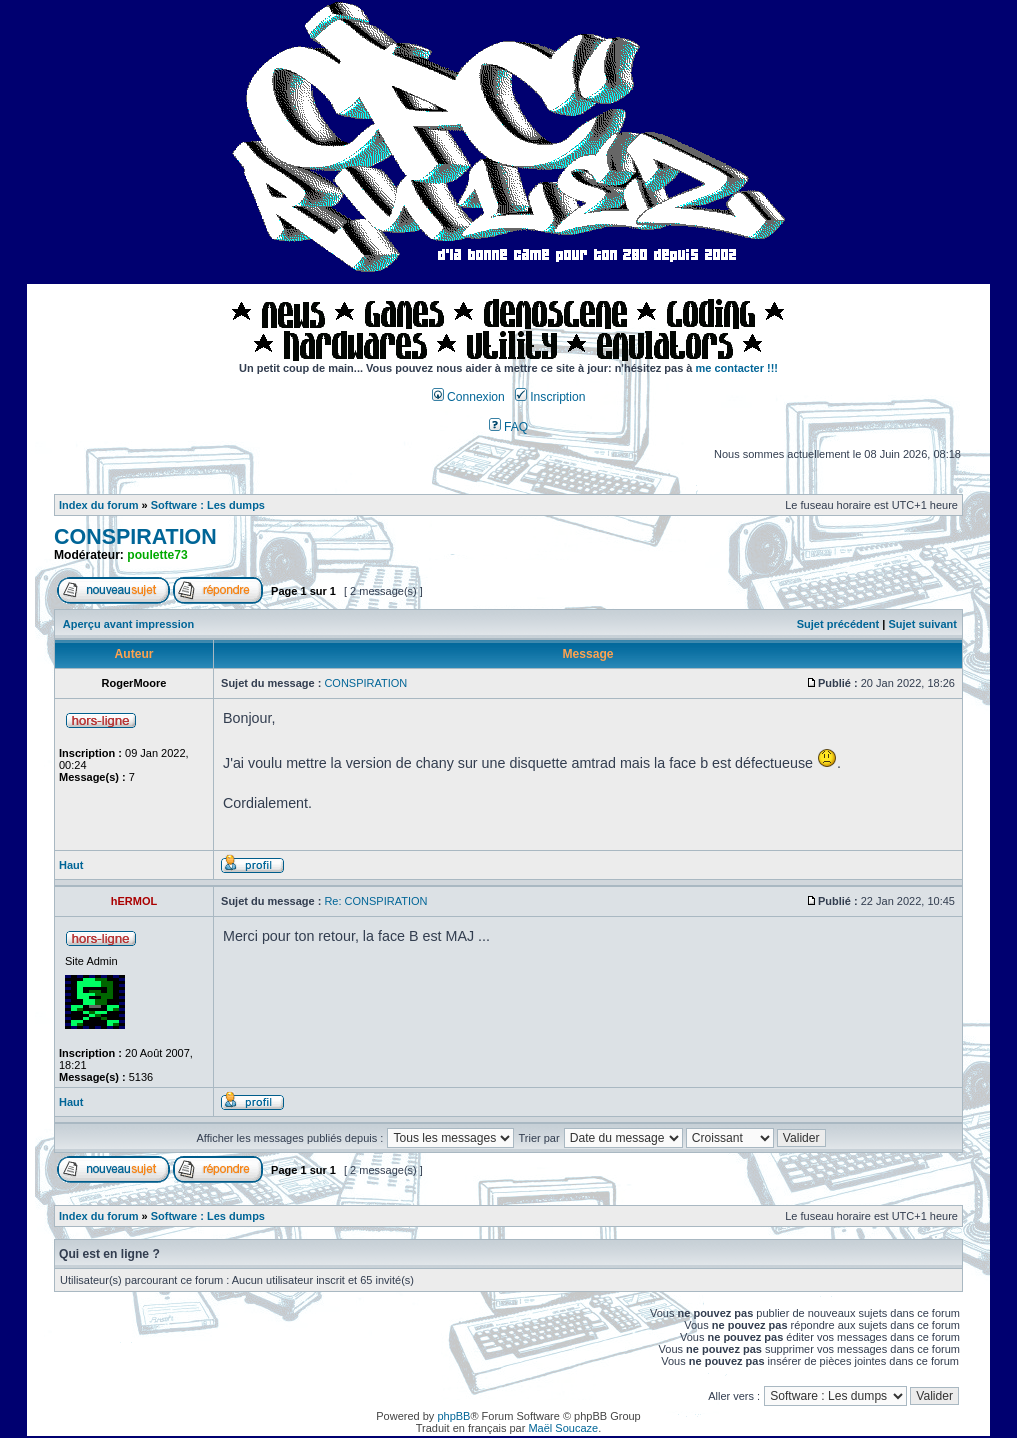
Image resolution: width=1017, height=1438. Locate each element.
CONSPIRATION (135, 537)
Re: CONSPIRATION (375, 901)
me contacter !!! (737, 368)
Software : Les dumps (208, 505)
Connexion (468, 397)
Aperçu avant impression (128, 624)
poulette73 (157, 555)
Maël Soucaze (563, 1428)
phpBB (453, 1416)
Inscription (550, 397)
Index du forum (98, 505)
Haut (71, 865)
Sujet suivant (922, 624)
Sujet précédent (838, 624)
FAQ (509, 427)
